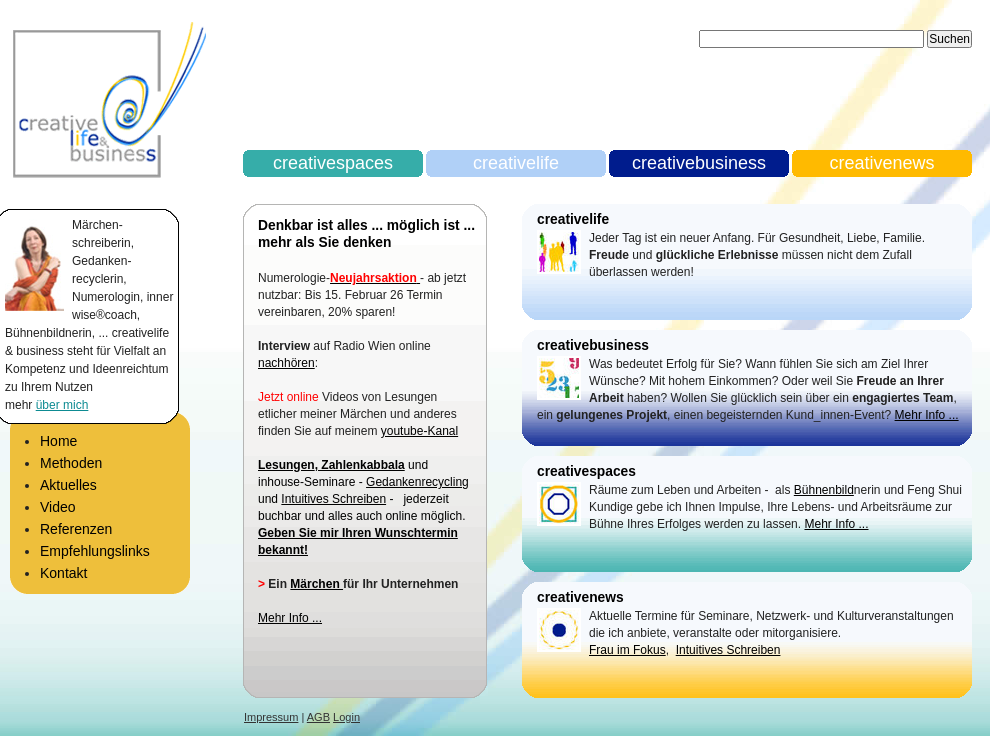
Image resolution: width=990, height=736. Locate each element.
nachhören (286, 363)
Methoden (71, 463)
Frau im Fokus (627, 650)
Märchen (316, 584)
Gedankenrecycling (417, 482)
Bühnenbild (824, 490)
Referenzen (76, 529)
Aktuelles (68, 485)
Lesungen (286, 465)
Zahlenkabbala (361, 465)
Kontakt (63, 573)
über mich (62, 405)
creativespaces (333, 163)
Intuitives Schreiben (333, 499)
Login (346, 717)
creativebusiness (699, 163)
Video (58, 507)
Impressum (271, 717)
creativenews (881, 163)
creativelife (516, 163)
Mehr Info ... (290, 618)
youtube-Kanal (419, 431)
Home (58, 441)
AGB (318, 717)
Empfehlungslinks (95, 551)
